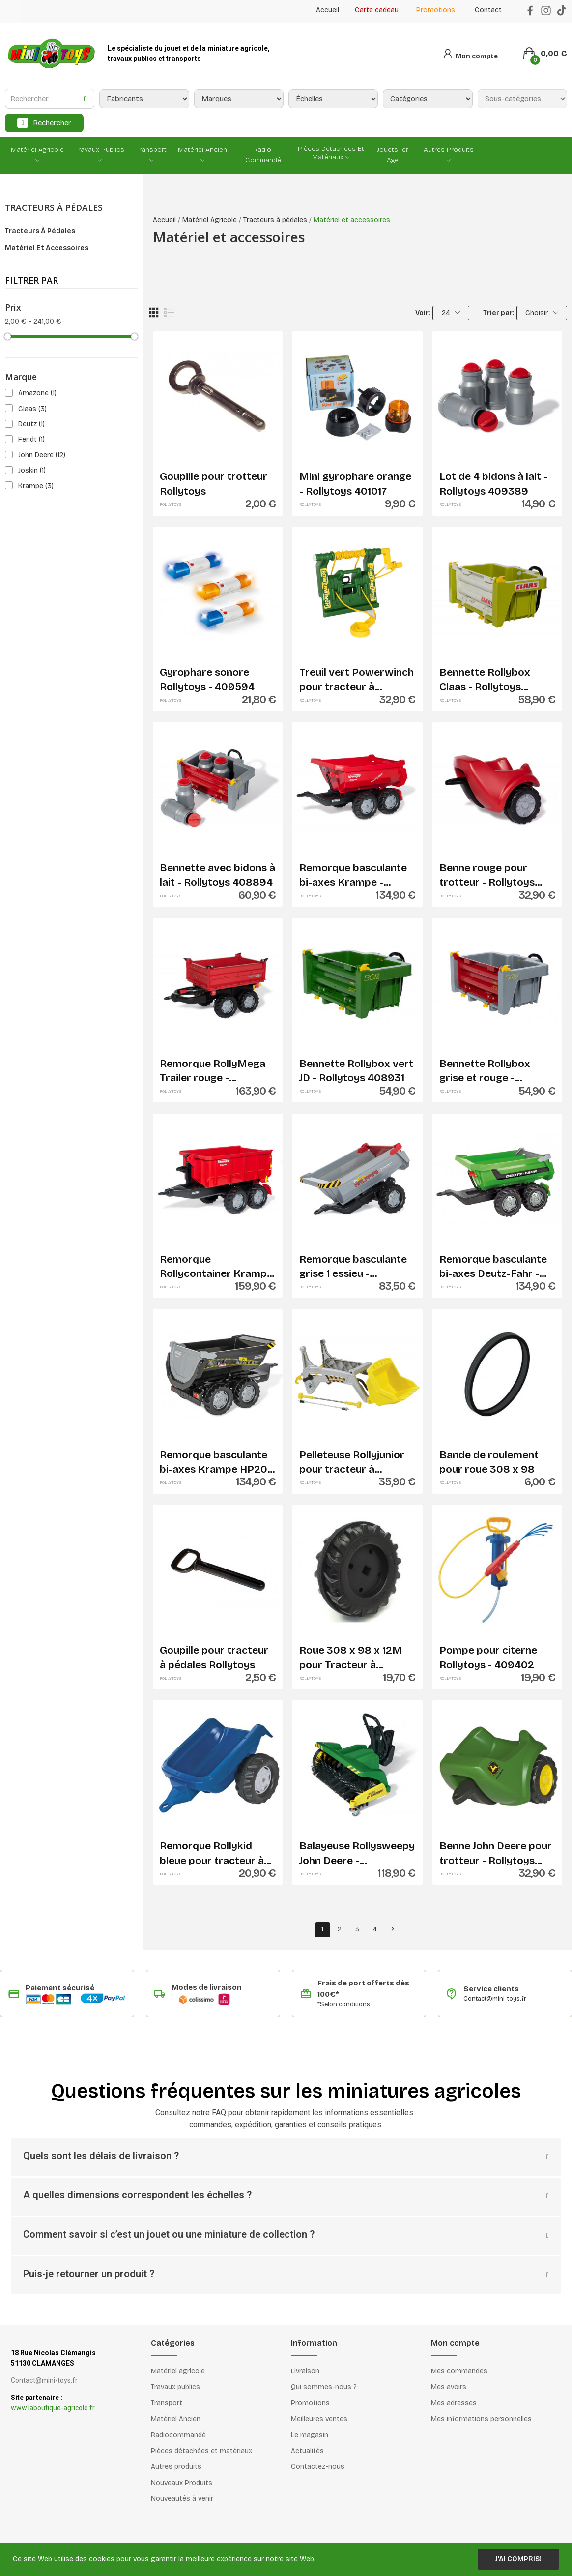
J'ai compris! (518, 2559)
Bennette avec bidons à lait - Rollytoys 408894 (217, 874)
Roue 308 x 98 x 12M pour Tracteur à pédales (350, 1658)
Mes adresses (454, 2403)
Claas (32, 409)
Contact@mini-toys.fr (494, 1999)
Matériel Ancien (175, 2419)
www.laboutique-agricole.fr (53, 2408)
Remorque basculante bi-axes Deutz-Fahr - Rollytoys (493, 1267)
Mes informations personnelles (481, 2419)
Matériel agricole (178, 2371)
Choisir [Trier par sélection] (541, 313)
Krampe (36, 486)
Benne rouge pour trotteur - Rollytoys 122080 (487, 875)
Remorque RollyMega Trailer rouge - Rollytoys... (212, 1071)
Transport (166, 2403)
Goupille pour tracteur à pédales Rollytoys (214, 1657)
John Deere (41, 455)
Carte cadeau (377, 10)
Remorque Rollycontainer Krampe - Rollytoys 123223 (216, 1267)
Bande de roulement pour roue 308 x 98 (489, 1462)
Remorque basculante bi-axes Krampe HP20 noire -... (213, 1463)
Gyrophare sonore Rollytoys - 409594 (207, 679)
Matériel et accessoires (46, 248)
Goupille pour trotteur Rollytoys (213, 483)
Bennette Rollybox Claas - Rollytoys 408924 (484, 680)
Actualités (307, 2451)
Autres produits (176, 2466)
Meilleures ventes (319, 2419)
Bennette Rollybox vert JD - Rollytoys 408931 (356, 1070)
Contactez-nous (317, 2466)
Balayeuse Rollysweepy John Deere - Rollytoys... (357, 1853)
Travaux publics (175, 2387)
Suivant (393, 1929)
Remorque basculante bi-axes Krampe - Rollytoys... (353, 875)
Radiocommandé (178, 2435)
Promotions (435, 10)
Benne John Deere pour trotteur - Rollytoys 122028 (495, 1853)
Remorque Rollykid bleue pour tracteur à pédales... (212, 1853)
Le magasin (309, 2435)
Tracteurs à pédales (54, 208)
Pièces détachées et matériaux (201, 2451)
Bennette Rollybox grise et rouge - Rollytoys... (484, 1071)
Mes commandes (459, 2371)
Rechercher (52, 122)
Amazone (37, 393)
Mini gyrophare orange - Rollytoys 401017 (355, 483)
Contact (488, 10)
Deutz (31, 424)
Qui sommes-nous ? (324, 2387)
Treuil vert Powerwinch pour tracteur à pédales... (356, 680)
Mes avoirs (448, 2387)
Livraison (305, 2371)
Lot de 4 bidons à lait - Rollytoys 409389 (493, 483)
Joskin (32, 470)
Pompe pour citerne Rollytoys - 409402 (488, 1657)
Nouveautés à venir (182, 2498)
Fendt (31, 439)
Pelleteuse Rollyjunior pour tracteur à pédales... (351, 1463)
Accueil (327, 10)
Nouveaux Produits (181, 2483)
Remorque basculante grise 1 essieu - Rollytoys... (353, 1267)
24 (451, 313)
